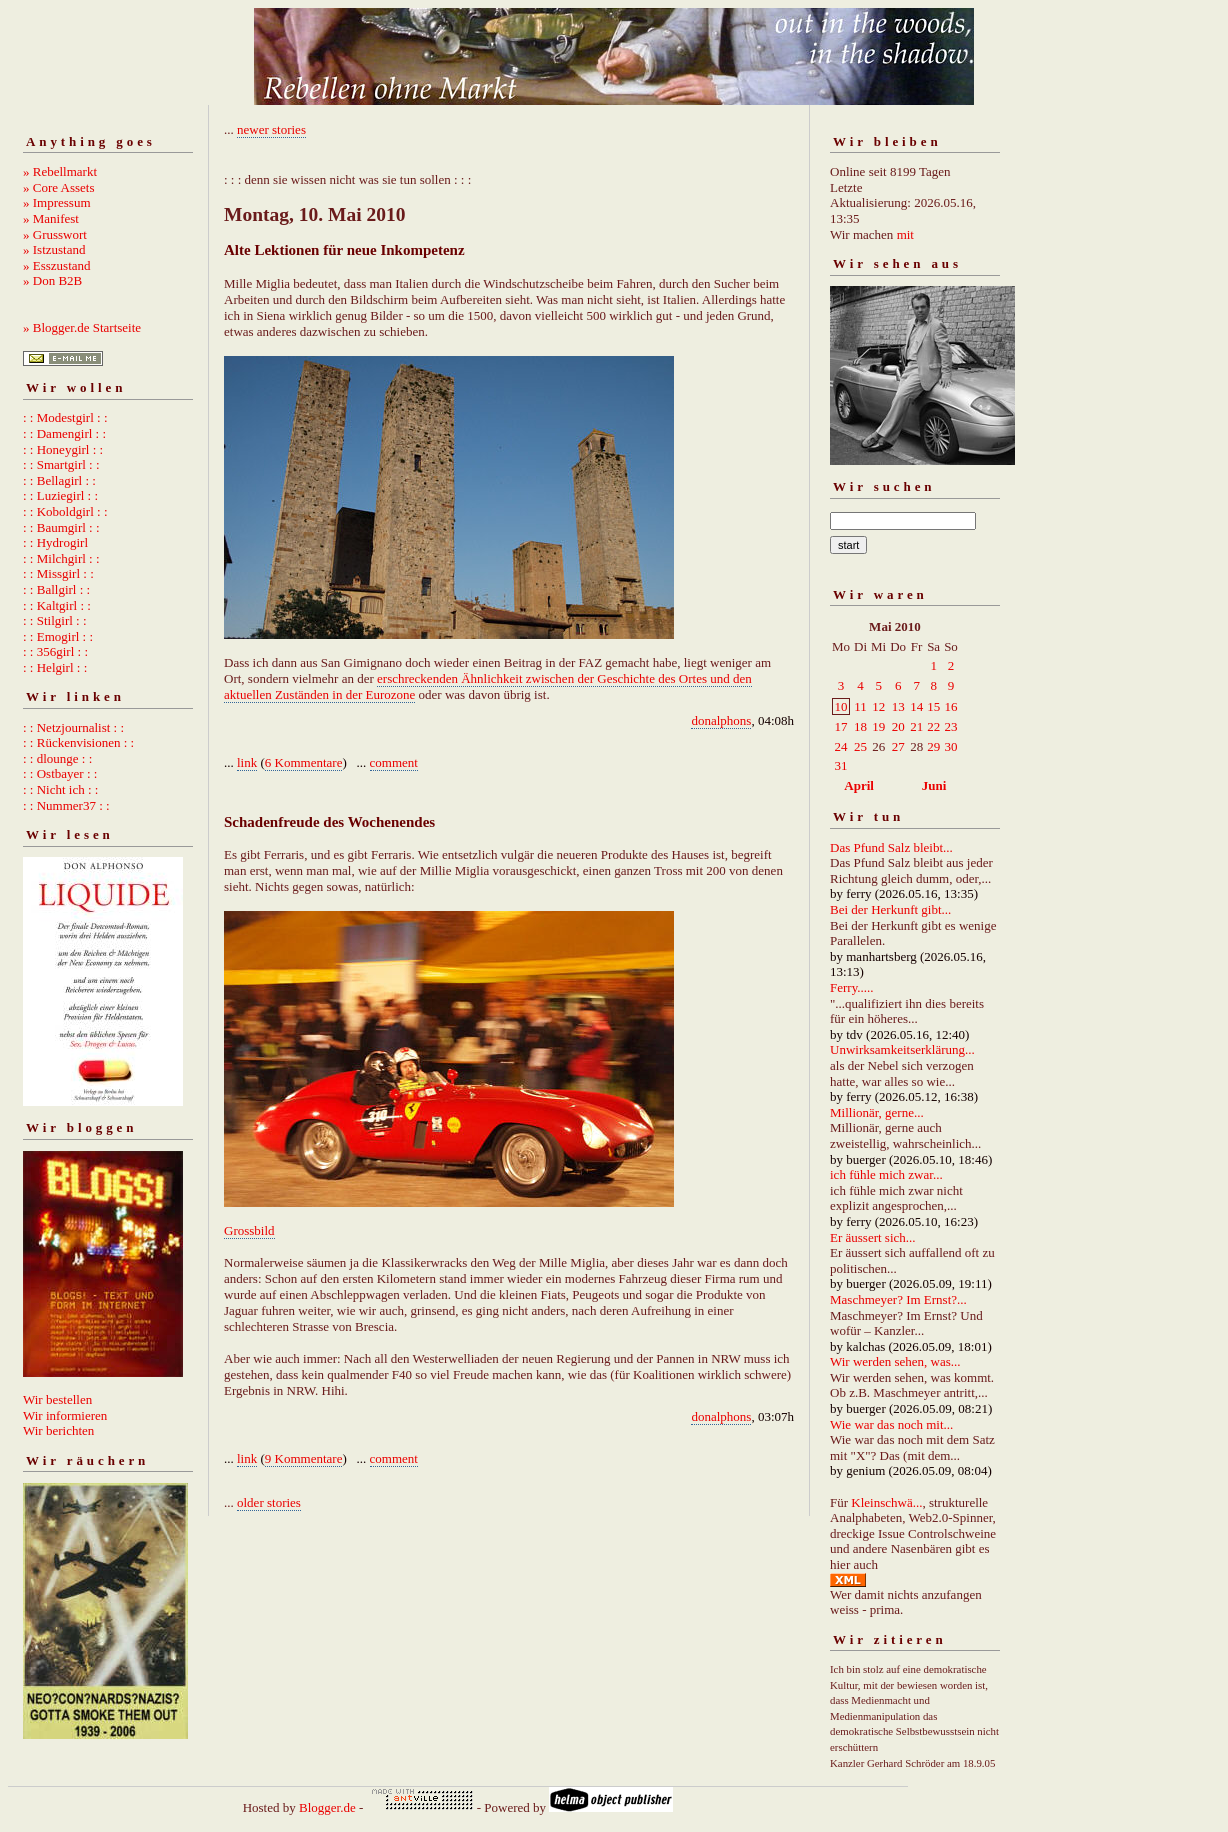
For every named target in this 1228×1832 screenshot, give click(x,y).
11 (860, 706)
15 (933, 706)
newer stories (271, 129)
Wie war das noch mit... (891, 1424)
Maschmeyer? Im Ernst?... (898, 1299)
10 (841, 706)
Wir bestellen (57, 1399)
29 (933, 746)
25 (860, 746)
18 (860, 726)
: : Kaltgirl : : (57, 605)
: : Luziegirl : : (60, 495)
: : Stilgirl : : (55, 620)
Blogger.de (327, 1807)
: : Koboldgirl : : (65, 511)
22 (933, 726)
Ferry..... (852, 987)
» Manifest (51, 218)
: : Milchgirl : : (61, 558)
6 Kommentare (304, 762)
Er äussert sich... (873, 1237)
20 (898, 726)
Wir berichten (58, 1430)
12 (878, 706)
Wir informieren (65, 1415)
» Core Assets (59, 187)
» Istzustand (54, 249)
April (859, 785)
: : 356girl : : (55, 651)
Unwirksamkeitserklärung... (902, 1049)
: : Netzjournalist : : (73, 727)
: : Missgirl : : (58, 573)
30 (950, 746)
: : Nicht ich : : (60, 789)
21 (916, 726)
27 (898, 746)
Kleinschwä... (886, 1502)
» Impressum (57, 202)
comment (394, 762)
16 (950, 706)
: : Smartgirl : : (61, 464)
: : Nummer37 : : (66, 805)
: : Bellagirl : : (59, 480)
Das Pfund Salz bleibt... (891, 847)
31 (841, 765)
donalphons (721, 720)
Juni (934, 785)
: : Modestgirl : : (65, 417)
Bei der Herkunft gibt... (890, 909)
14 (916, 706)
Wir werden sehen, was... (895, 1361)
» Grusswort (55, 234)
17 (841, 726)
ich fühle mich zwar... (886, 1174)
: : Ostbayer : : (60, 773)
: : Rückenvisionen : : (78, 742)
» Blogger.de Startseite (82, 327)
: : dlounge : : (57, 758)
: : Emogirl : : (58, 636)
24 (841, 746)
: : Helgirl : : (55, 667)
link (247, 762)
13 (898, 706)
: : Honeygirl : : (63, 449)
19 (878, 726)
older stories (269, 1502)
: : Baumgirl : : (61, 527)
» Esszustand (57, 265)
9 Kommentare (304, 1458)
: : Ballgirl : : (56, 589)
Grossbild (249, 1230)
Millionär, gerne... (877, 1112)
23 (950, 726)
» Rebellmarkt (60, 171)
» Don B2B (52, 280)
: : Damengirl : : (64, 433)
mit (905, 234)
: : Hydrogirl (55, 542)
